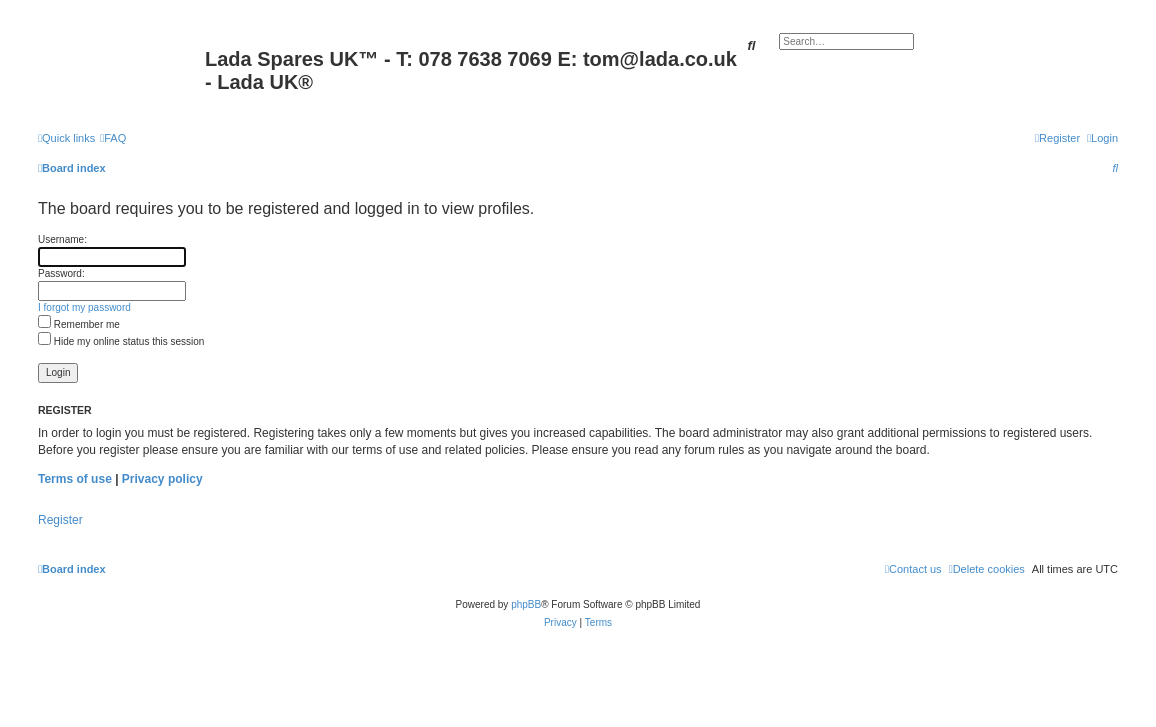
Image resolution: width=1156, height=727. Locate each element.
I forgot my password (84, 307)
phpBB (526, 604)
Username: (62, 239)
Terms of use (75, 479)
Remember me (79, 324)
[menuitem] (113, 138)
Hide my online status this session (121, 341)
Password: (61, 273)
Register (60, 520)
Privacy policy (162, 479)
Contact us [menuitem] (913, 569)
